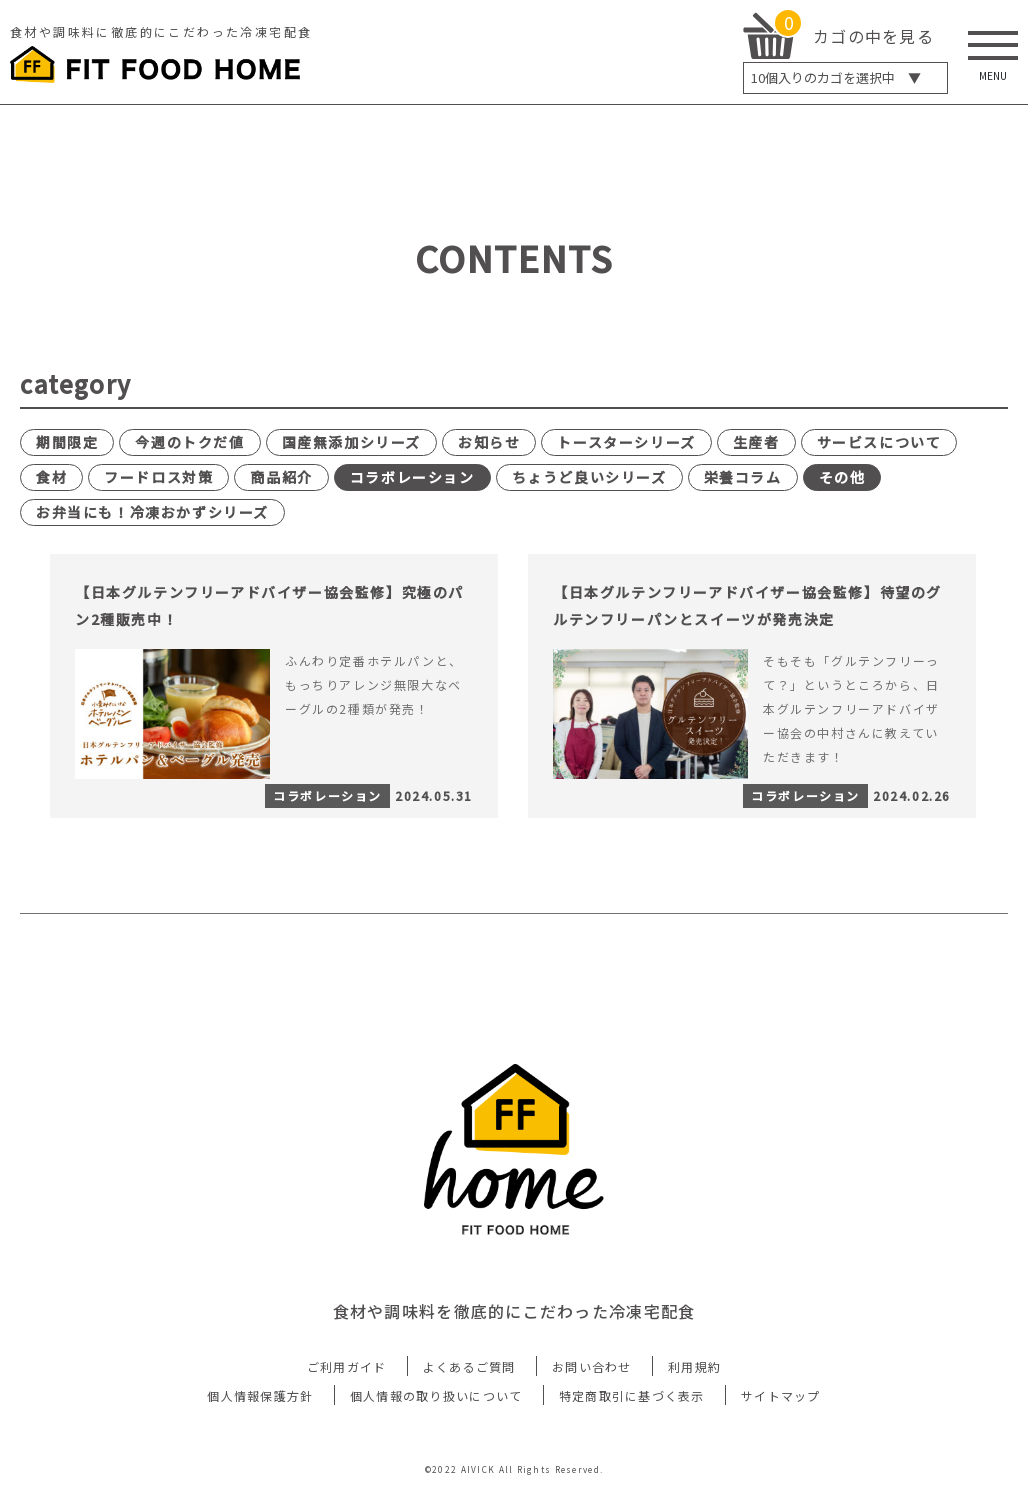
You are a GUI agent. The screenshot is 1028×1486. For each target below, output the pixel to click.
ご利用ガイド (347, 1366)
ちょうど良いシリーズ (589, 477)
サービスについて (879, 442)
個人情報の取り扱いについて (436, 1395)
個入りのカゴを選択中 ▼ (836, 77)
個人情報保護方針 (260, 1395)
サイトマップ (781, 1395)
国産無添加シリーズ (351, 442)
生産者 (756, 442)
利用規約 (694, 1366)
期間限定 (67, 442)
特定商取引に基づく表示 (632, 1395)
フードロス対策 (158, 477)
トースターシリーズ (626, 442)
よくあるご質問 (469, 1366)
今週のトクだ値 (189, 442)
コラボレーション (412, 477)
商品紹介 (281, 477)
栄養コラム (743, 477)
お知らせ (489, 442)
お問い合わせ (592, 1366)
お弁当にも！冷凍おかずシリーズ (152, 512)
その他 (842, 477)
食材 (51, 477)
